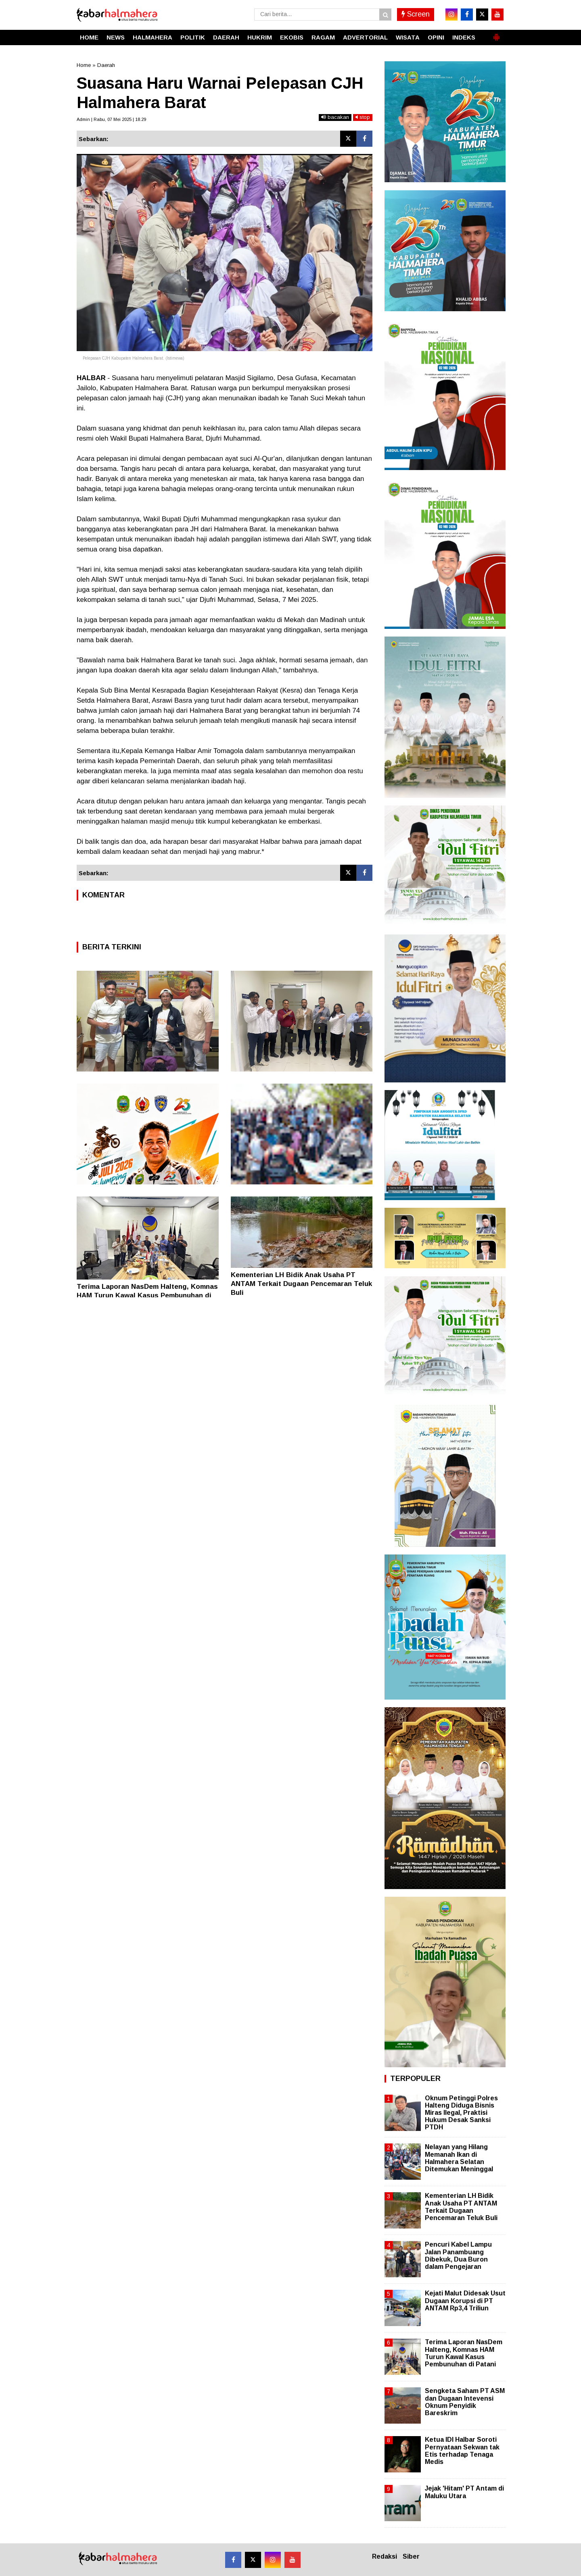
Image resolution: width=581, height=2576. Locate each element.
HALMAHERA (152, 37)
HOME (89, 37)
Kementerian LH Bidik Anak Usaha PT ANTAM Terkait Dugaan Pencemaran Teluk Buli (301, 1283)
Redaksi (384, 2556)
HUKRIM (259, 37)
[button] (496, 34)
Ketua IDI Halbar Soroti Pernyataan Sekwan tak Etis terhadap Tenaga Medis (462, 2450)
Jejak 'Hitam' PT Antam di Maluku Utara (464, 2492)
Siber (411, 2556)
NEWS (116, 37)
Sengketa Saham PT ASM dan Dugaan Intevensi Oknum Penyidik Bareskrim (465, 2401)
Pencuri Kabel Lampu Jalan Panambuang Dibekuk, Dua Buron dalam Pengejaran (458, 2255)
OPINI (436, 37)
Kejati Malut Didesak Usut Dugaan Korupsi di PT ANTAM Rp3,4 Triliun (465, 2300)
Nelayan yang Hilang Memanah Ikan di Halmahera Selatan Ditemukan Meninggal (459, 2157)
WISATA (408, 37)
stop (362, 117)
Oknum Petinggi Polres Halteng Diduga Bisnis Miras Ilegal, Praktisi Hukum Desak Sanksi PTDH (461, 2113)
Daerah (106, 65)
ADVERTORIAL (365, 37)
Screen (415, 14)
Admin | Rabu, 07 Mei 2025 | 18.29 (111, 119)
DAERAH (226, 37)
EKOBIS (291, 37)
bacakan (335, 117)
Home (84, 65)
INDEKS (463, 37)
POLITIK (192, 37)
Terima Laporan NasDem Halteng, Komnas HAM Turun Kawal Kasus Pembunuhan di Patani (147, 1295)
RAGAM (323, 37)
